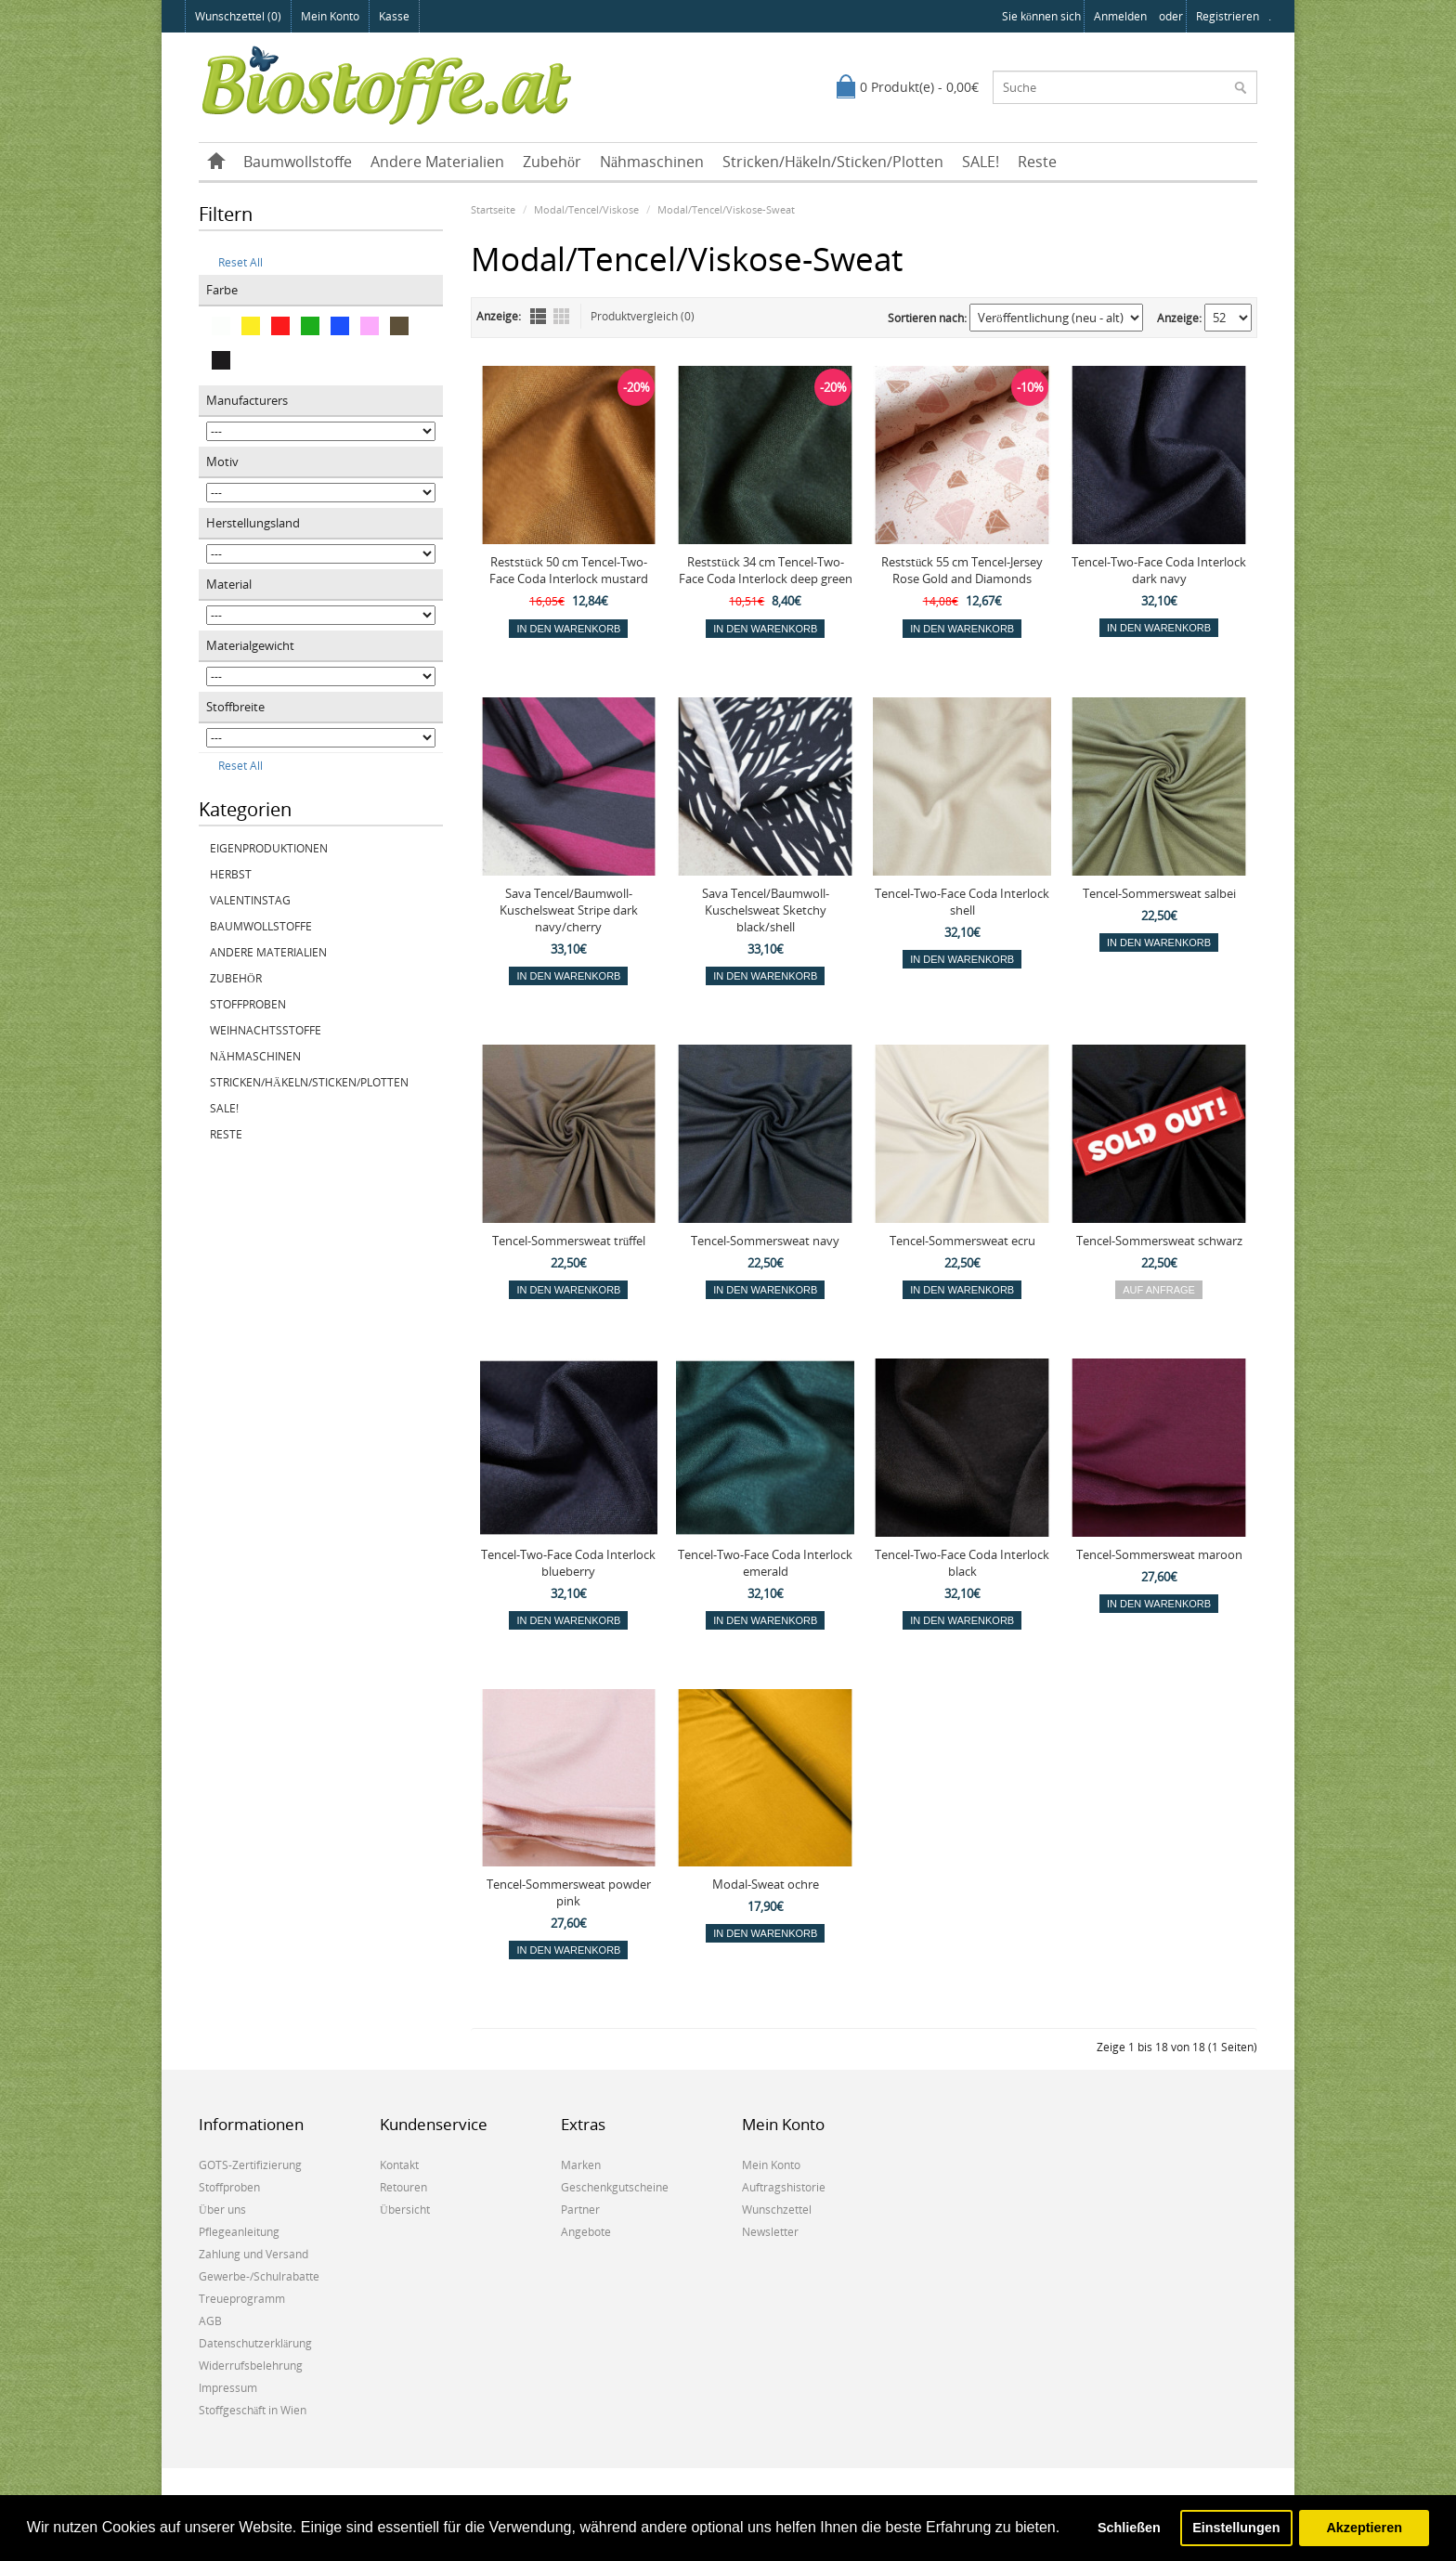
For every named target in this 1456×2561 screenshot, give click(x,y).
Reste (1037, 161)
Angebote (586, 2232)
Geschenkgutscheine (615, 2187)
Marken (581, 2165)
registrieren (1227, 16)
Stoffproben (248, 1004)
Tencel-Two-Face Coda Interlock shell (962, 901)
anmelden (1120, 16)
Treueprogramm (242, 2299)
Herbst (231, 874)
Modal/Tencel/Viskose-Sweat (726, 209)
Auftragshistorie (784, 2187)
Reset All (234, 262)
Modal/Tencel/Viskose (586, 209)
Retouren (403, 2187)
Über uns (222, 2209)
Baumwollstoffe (297, 161)
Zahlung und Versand (253, 2254)
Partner (580, 2209)
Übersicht (405, 2209)
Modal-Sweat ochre (765, 1884)
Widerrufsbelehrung (251, 2365)
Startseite (493, 209)
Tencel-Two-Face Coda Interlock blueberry (568, 1563)
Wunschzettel (777, 2209)
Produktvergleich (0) (643, 316)
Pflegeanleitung (239, 2232)
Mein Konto (330, 16)
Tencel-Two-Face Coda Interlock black (962, 1563)
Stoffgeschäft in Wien (252, 2410)
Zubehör (552, 161)
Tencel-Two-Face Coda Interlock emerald (765, 1563)
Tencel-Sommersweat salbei (1159, 893)
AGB (210, 2321)
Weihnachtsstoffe (265, 1030)
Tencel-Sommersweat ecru (962, 1240)
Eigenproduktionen (269, 848)
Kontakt (399, 2165)
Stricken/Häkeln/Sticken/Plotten (832, 161)
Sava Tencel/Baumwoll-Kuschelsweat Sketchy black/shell (765, 910)
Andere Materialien (437, 161)
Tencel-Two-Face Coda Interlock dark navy (1159, 570)
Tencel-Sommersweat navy (765, 1240)
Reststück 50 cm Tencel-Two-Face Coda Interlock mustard (568, 570)
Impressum (228, 2388)
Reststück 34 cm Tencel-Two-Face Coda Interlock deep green (765, 570)
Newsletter (770, 2232)
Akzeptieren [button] (1364, 2527)
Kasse (394, 16)
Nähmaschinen (652, 161)
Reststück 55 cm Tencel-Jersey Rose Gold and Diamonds (962, 570)
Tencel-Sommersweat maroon (1159, 1554)
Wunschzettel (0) (238, 16)
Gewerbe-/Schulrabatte (259, 2276)
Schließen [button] (1129, 2527)
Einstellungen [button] (1236, 2527)
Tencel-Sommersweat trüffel (569, 1240)
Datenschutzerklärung (255, 2343)
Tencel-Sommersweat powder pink (569, 1892)
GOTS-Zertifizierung (250, 2165)
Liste (538, 316)
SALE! (980, 161)
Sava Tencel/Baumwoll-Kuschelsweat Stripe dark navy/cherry (569, 910)
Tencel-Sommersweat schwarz (1159, 1240)
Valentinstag (250, 900)
